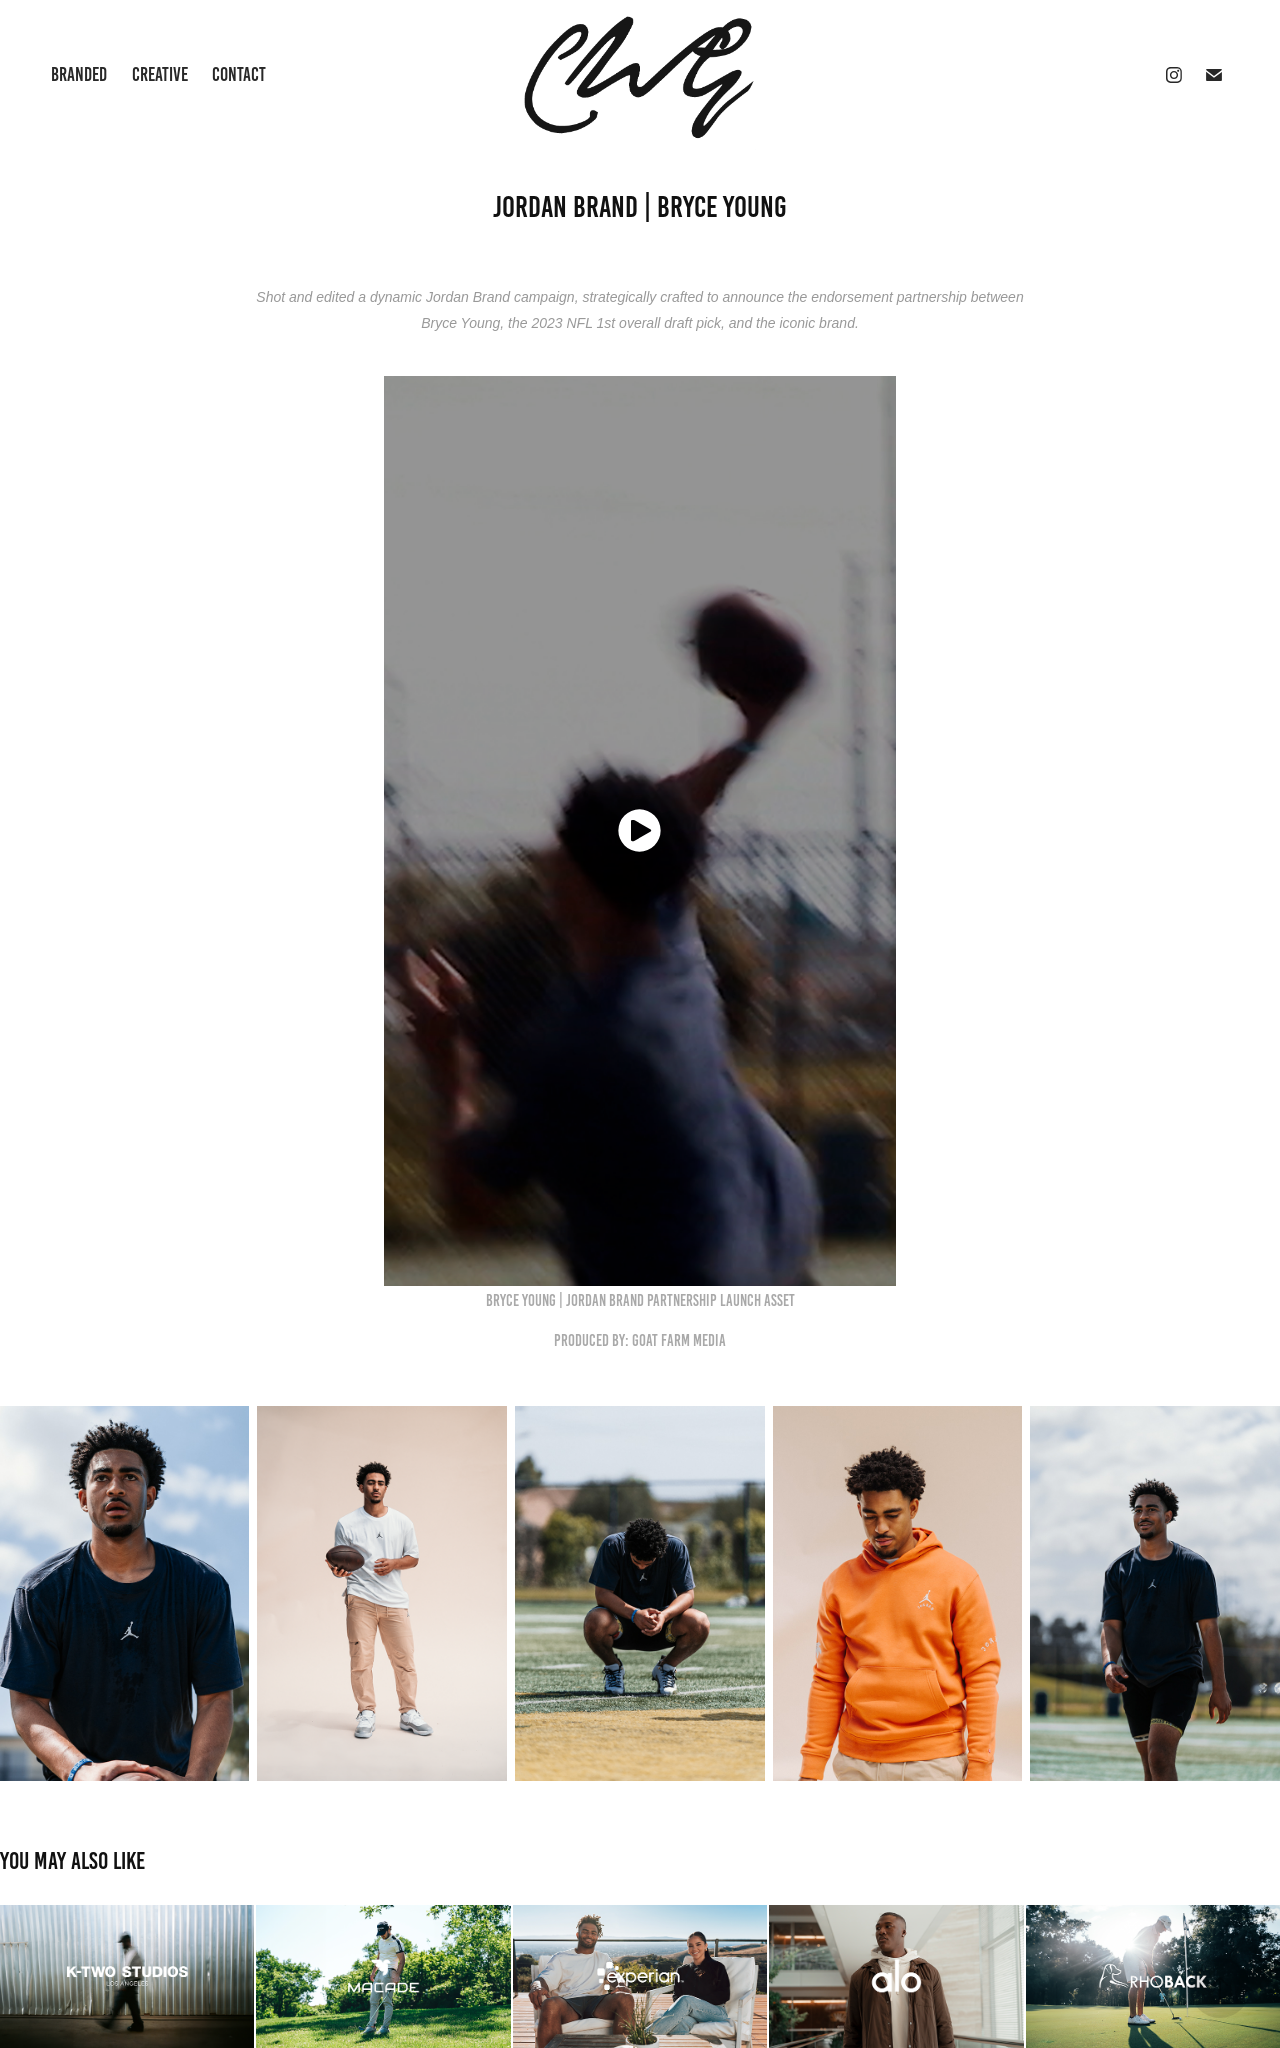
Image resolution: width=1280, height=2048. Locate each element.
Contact (239, 74)
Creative (160, 74)
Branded (79, 74)
